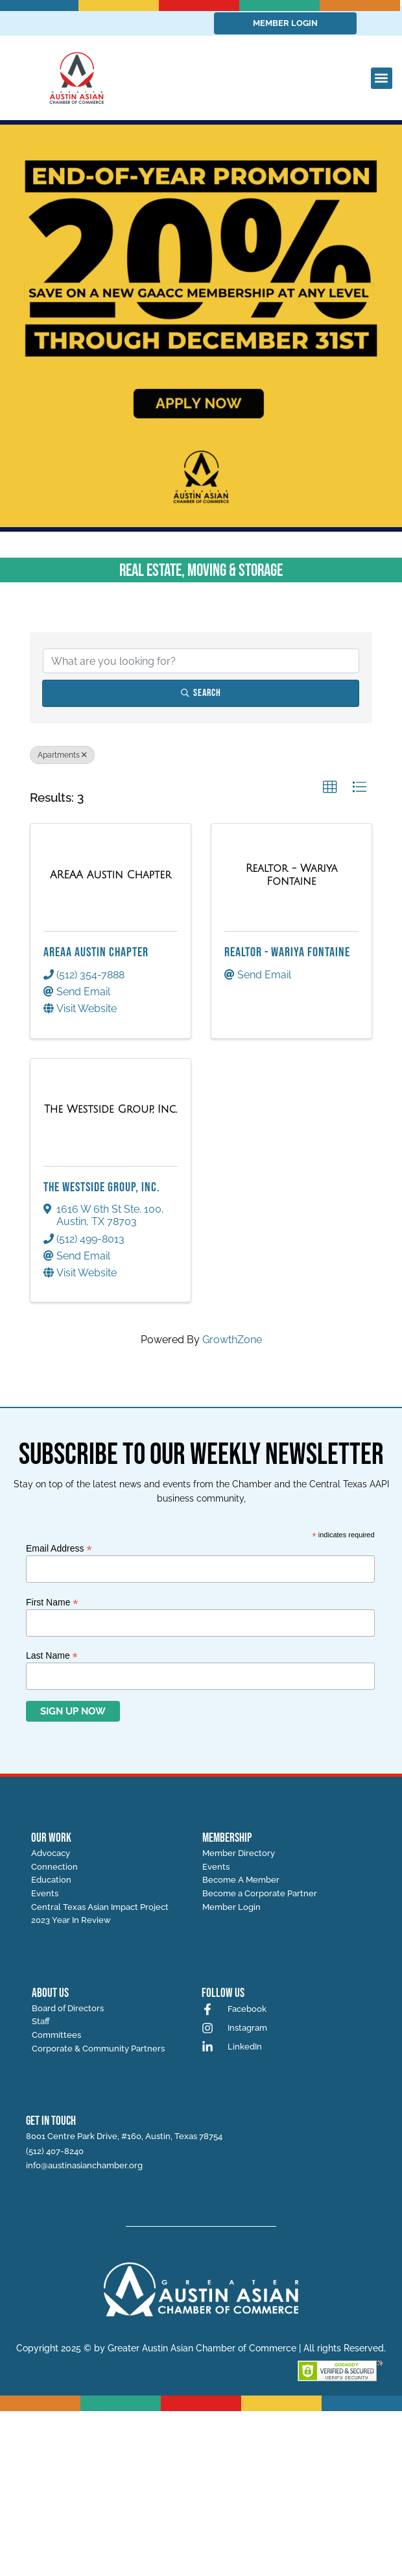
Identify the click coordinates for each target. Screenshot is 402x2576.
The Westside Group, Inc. (101, 1187)
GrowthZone (232, 1339)
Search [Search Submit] (201, 693)
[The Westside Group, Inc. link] (110, 1109)
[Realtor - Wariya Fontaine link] (291, 874)
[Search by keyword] (201, 661)
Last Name (52, 1655)
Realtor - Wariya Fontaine (287, 952)
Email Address (59, 1548)
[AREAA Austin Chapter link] (110, 875)
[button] (381, 78)
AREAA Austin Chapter (95, 952)
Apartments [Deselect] (62, 755)
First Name (52, 1601)
